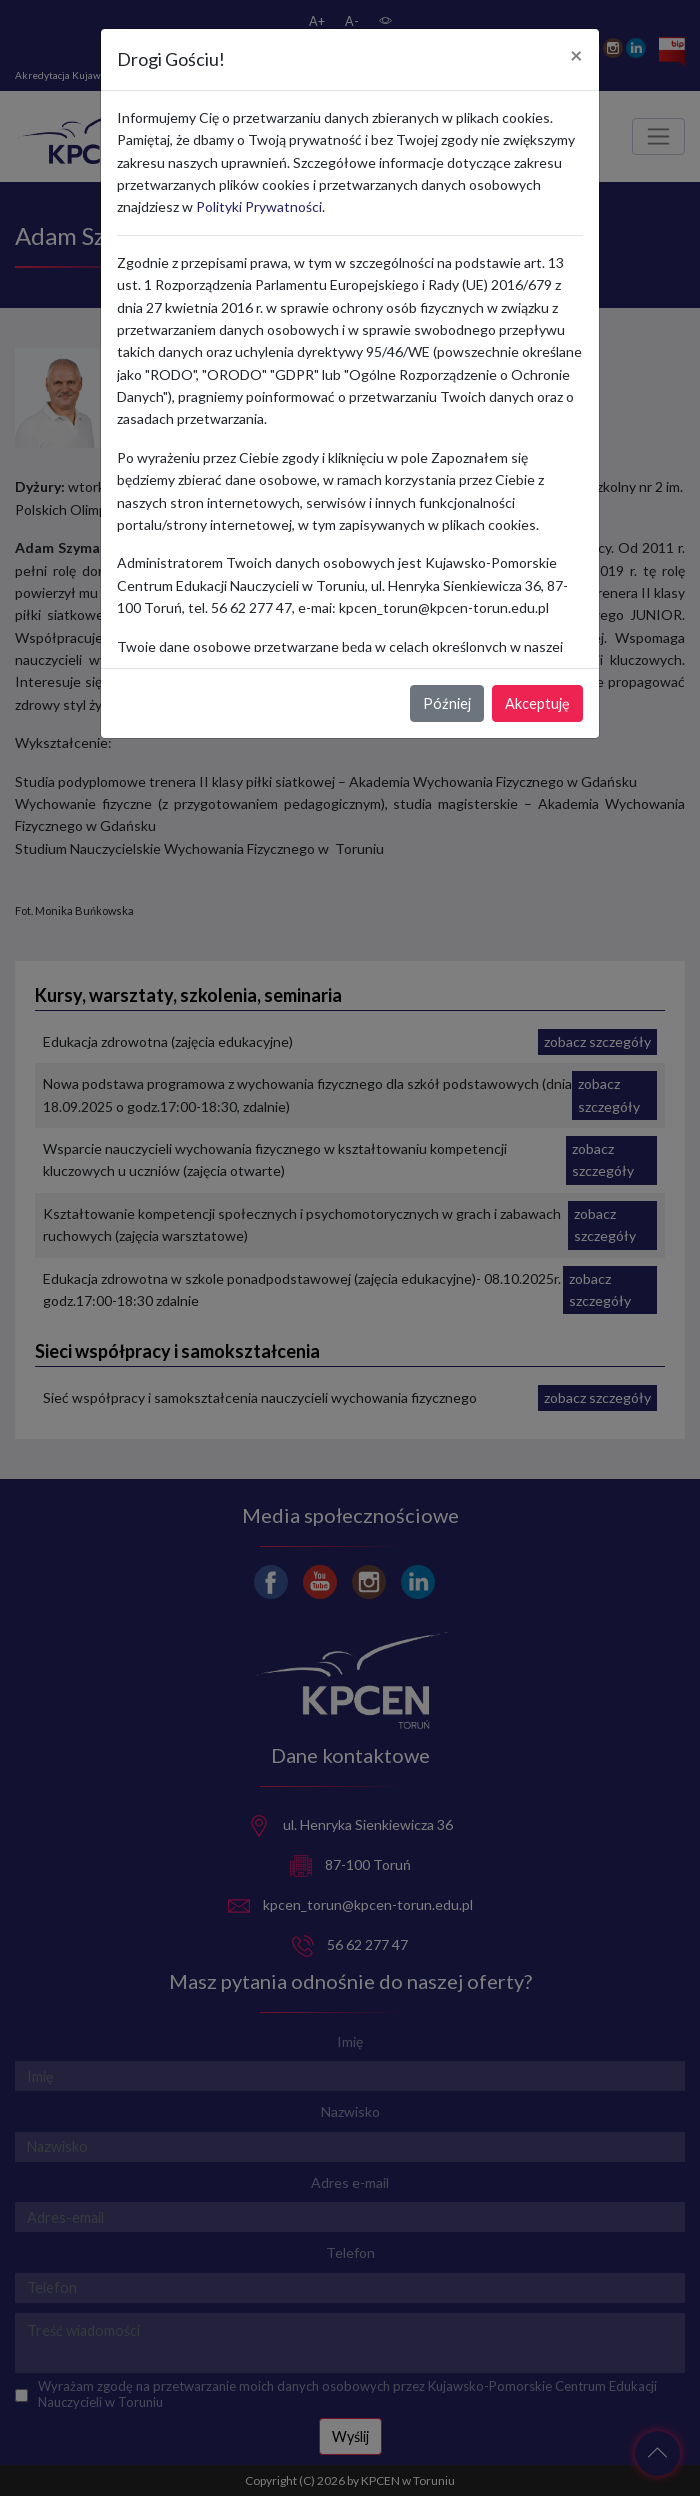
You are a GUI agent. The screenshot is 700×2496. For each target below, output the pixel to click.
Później (447, 703)
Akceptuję (537, 703)
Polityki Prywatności (259, 206)
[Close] (576, 56)
